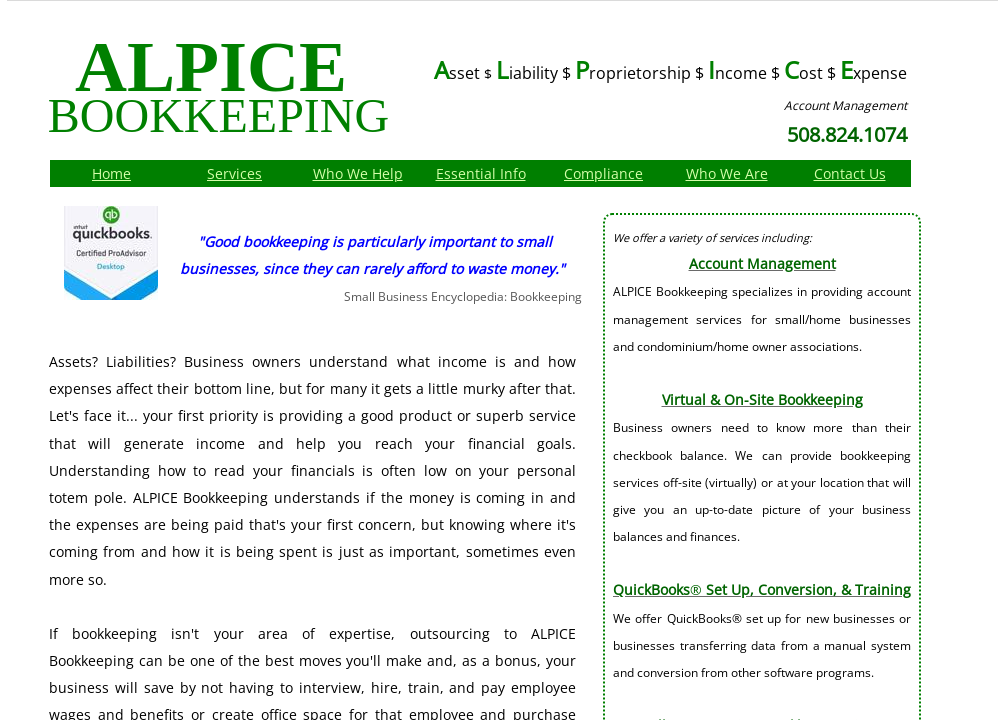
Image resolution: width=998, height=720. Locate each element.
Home (111, 173)
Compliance (603, 173)
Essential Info (481, 173)
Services (234, 173)
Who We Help (358, 173)
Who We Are (727, 173)
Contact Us (850, 173)
